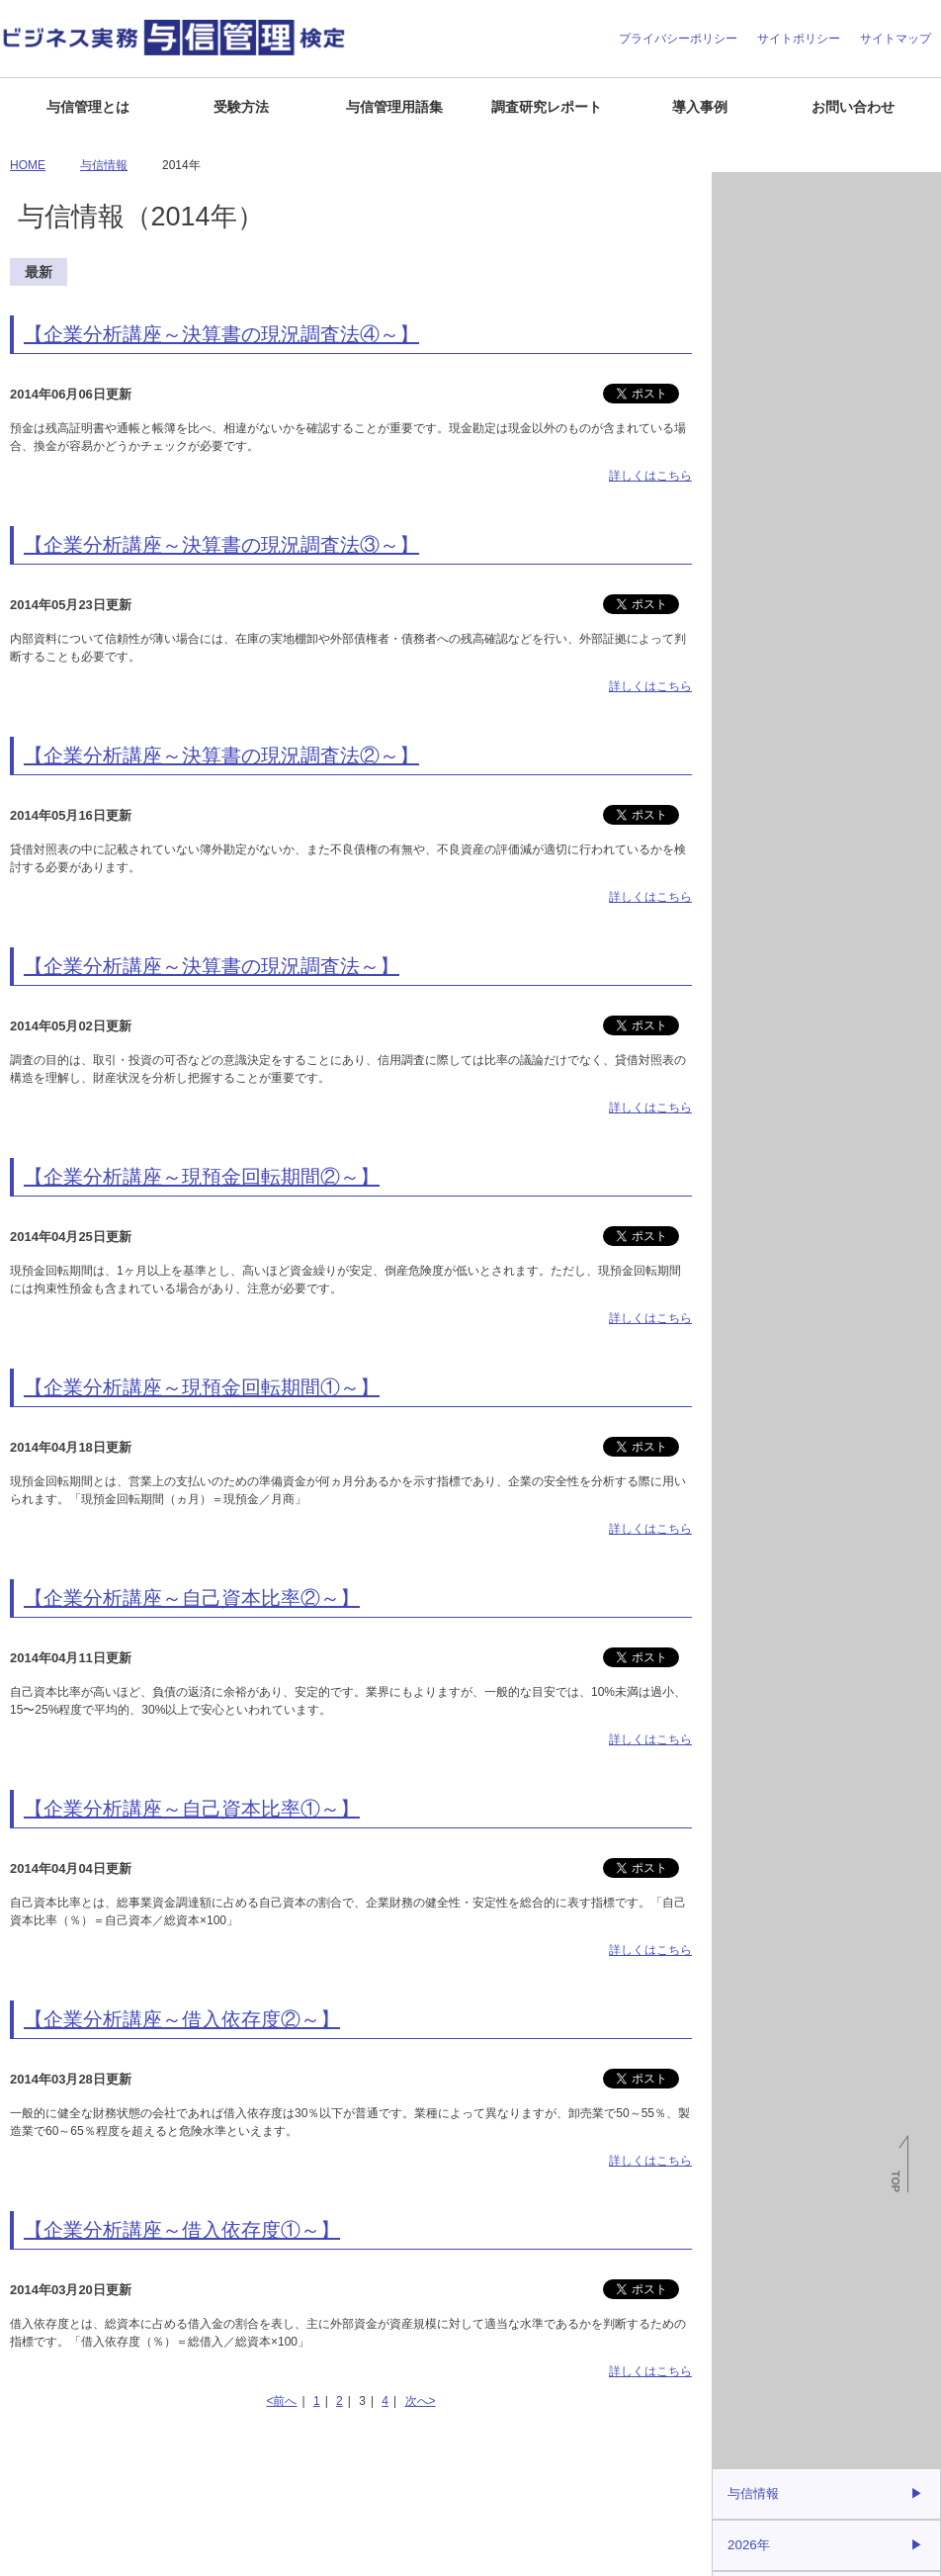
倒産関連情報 (760, 237)
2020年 (746, 673)
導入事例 (699, 107)
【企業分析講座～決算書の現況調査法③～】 (221, 545)
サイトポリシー (798, 38)
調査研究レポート (546, 107)
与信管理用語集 (394, 107)
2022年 (746, 574)
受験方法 (241, 107)
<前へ (281, 2401)
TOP (895, 2181)
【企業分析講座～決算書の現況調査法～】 (211, 966)
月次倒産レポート (772, 194)
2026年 (746, 377)
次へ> (420, 2401)
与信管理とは (87, 107)
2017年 (746, 822)
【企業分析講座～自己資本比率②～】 (192, 1598)
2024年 (746, 476)
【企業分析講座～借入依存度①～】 (182, 2230)
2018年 (746, 772)
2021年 (746, 624)
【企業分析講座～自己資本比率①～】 (192, 1809)
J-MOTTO (824, 1168)
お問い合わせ (853, 107)
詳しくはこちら (650, 476)
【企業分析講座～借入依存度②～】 (182, 2019)
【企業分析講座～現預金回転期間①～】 (202, 1387)
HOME (27, 165)
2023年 (746, 525)
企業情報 (31, 2552)
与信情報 (748, 281)
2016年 (746, 871)
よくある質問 (105, 2552)
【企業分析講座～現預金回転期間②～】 (202, 1177)
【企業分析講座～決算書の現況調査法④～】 (221, 334)
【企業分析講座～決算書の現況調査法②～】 (221, 755)
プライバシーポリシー (678, 38)
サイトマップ (895, 38)
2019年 (746, 723)
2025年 (746, 426)
